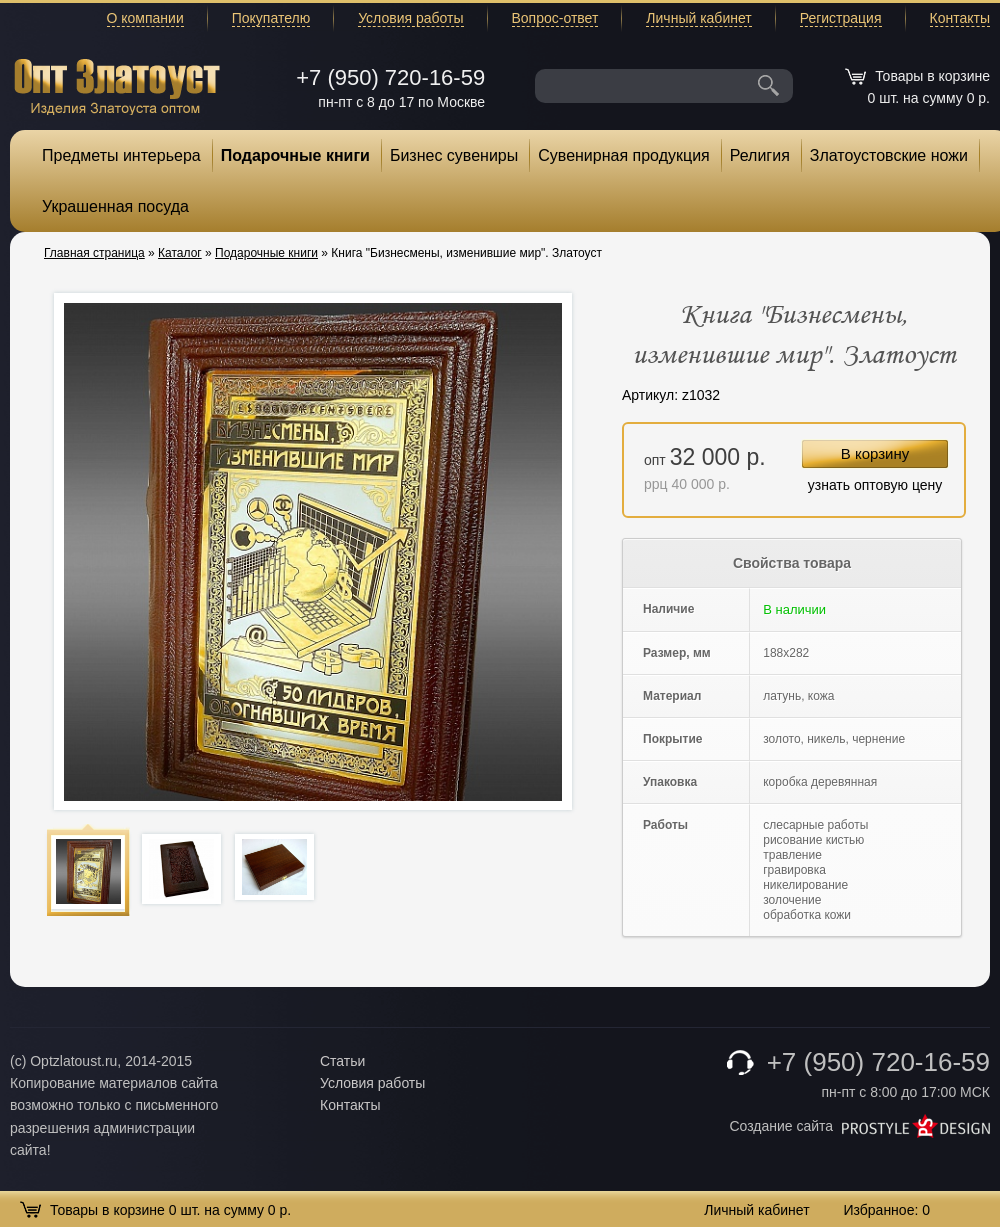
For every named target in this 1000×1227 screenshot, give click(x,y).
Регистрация (841, 18)
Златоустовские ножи (889, 155)
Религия (760, 155)
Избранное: (886, 1210)
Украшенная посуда (115, 206)
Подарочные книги (295, 155)
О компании (145, 18)
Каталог (180, 253)
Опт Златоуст (117, 84)
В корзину (875, 453)
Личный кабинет (698, 18)
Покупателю (271, 18)
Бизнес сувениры (454, 155)
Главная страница (94, 253)
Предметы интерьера (121, 155)
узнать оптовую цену (875, 485)
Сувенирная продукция (624, 155)
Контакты (960, 18)
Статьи (342, 1061)
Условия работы (410, 18)
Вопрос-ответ (555, 18)
